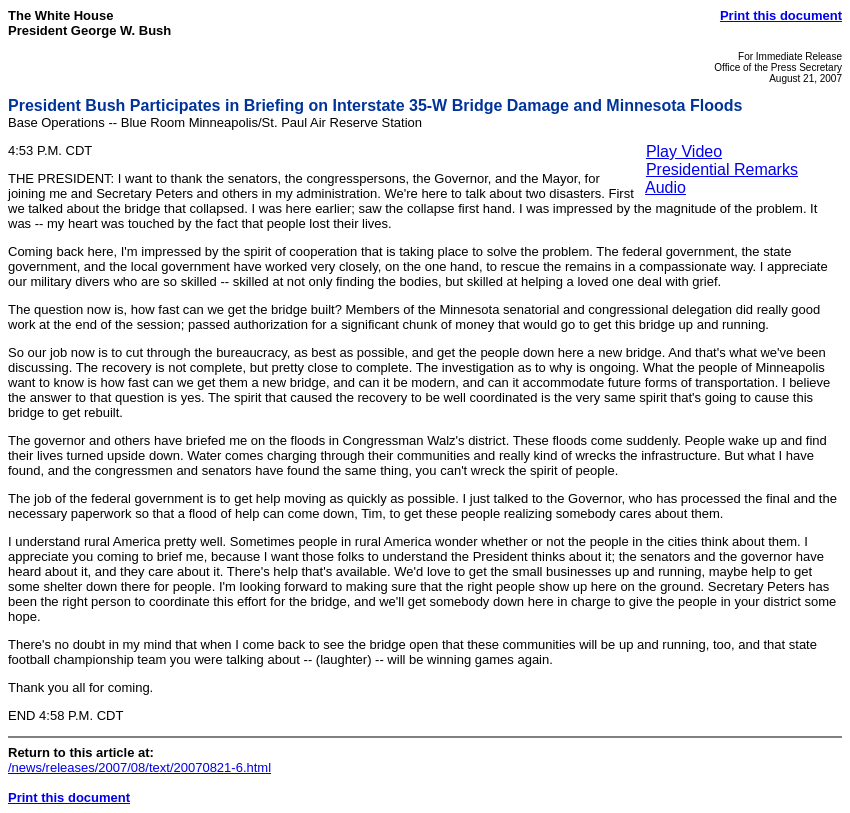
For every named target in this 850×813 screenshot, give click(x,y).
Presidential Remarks (722, 169)
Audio (665, 187)
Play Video (684, 151)
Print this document (781, 15)
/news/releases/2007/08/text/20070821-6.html (139, 767)
